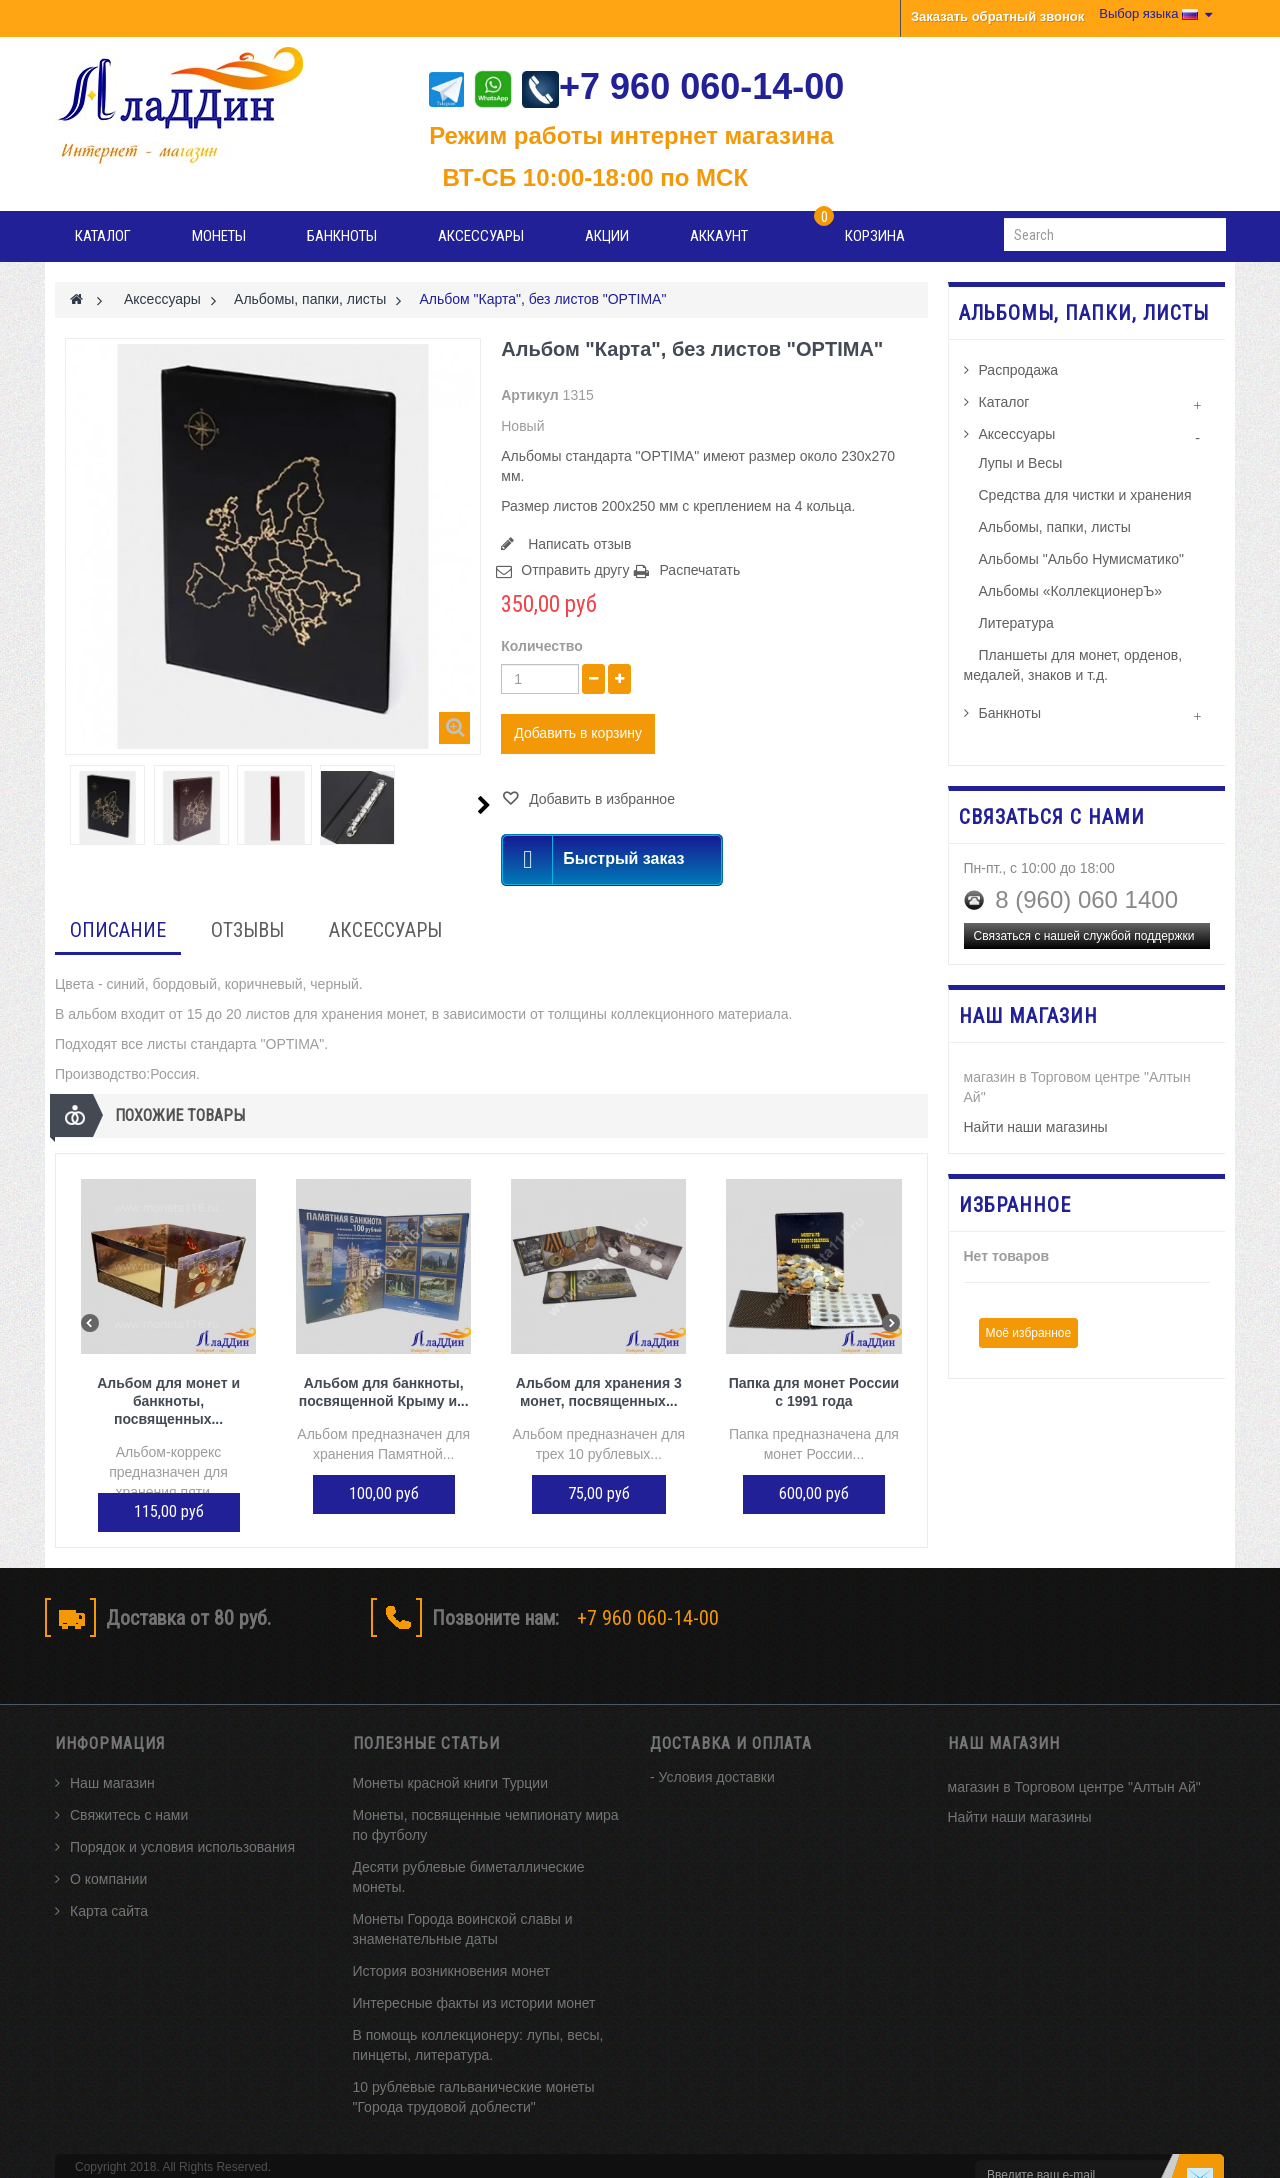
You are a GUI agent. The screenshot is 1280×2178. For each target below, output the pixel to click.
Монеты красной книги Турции (451, 1750)
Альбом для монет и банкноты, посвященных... (168, 1401)
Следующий (484, 805)
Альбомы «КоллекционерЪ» (1071, 591)
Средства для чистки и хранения (1085, 495)
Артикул (529, 395)
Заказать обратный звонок (997, 16)
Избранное (1015, 1205)
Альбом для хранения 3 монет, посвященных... (599, 1392)
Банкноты (342, 236)
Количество (542, 646)
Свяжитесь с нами (129, 1782)
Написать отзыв (577, 544)
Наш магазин (112, 1750)
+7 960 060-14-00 (683, 86)
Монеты (219, 236)
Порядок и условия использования (182, 1814)
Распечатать (699, 570)
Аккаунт (719, 236)
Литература (1016, 623)
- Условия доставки (712, 1744)
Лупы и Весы (1021, 463)
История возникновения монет (452, 1938)
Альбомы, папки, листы (1055, 527)
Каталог (103, 236)
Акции (607, 236)
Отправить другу (575, 570)
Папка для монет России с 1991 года (814, 1392)
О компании (108, 1846)
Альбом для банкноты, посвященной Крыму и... (384, 1392)
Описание (118, 930)
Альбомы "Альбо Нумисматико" (1081, 559)
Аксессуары (481, 236)
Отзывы (247, 930)
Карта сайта (109, 1878)
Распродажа (1019, 370)
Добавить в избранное (600, 799)
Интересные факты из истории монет (474, 1970)
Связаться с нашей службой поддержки (1084, 936)
